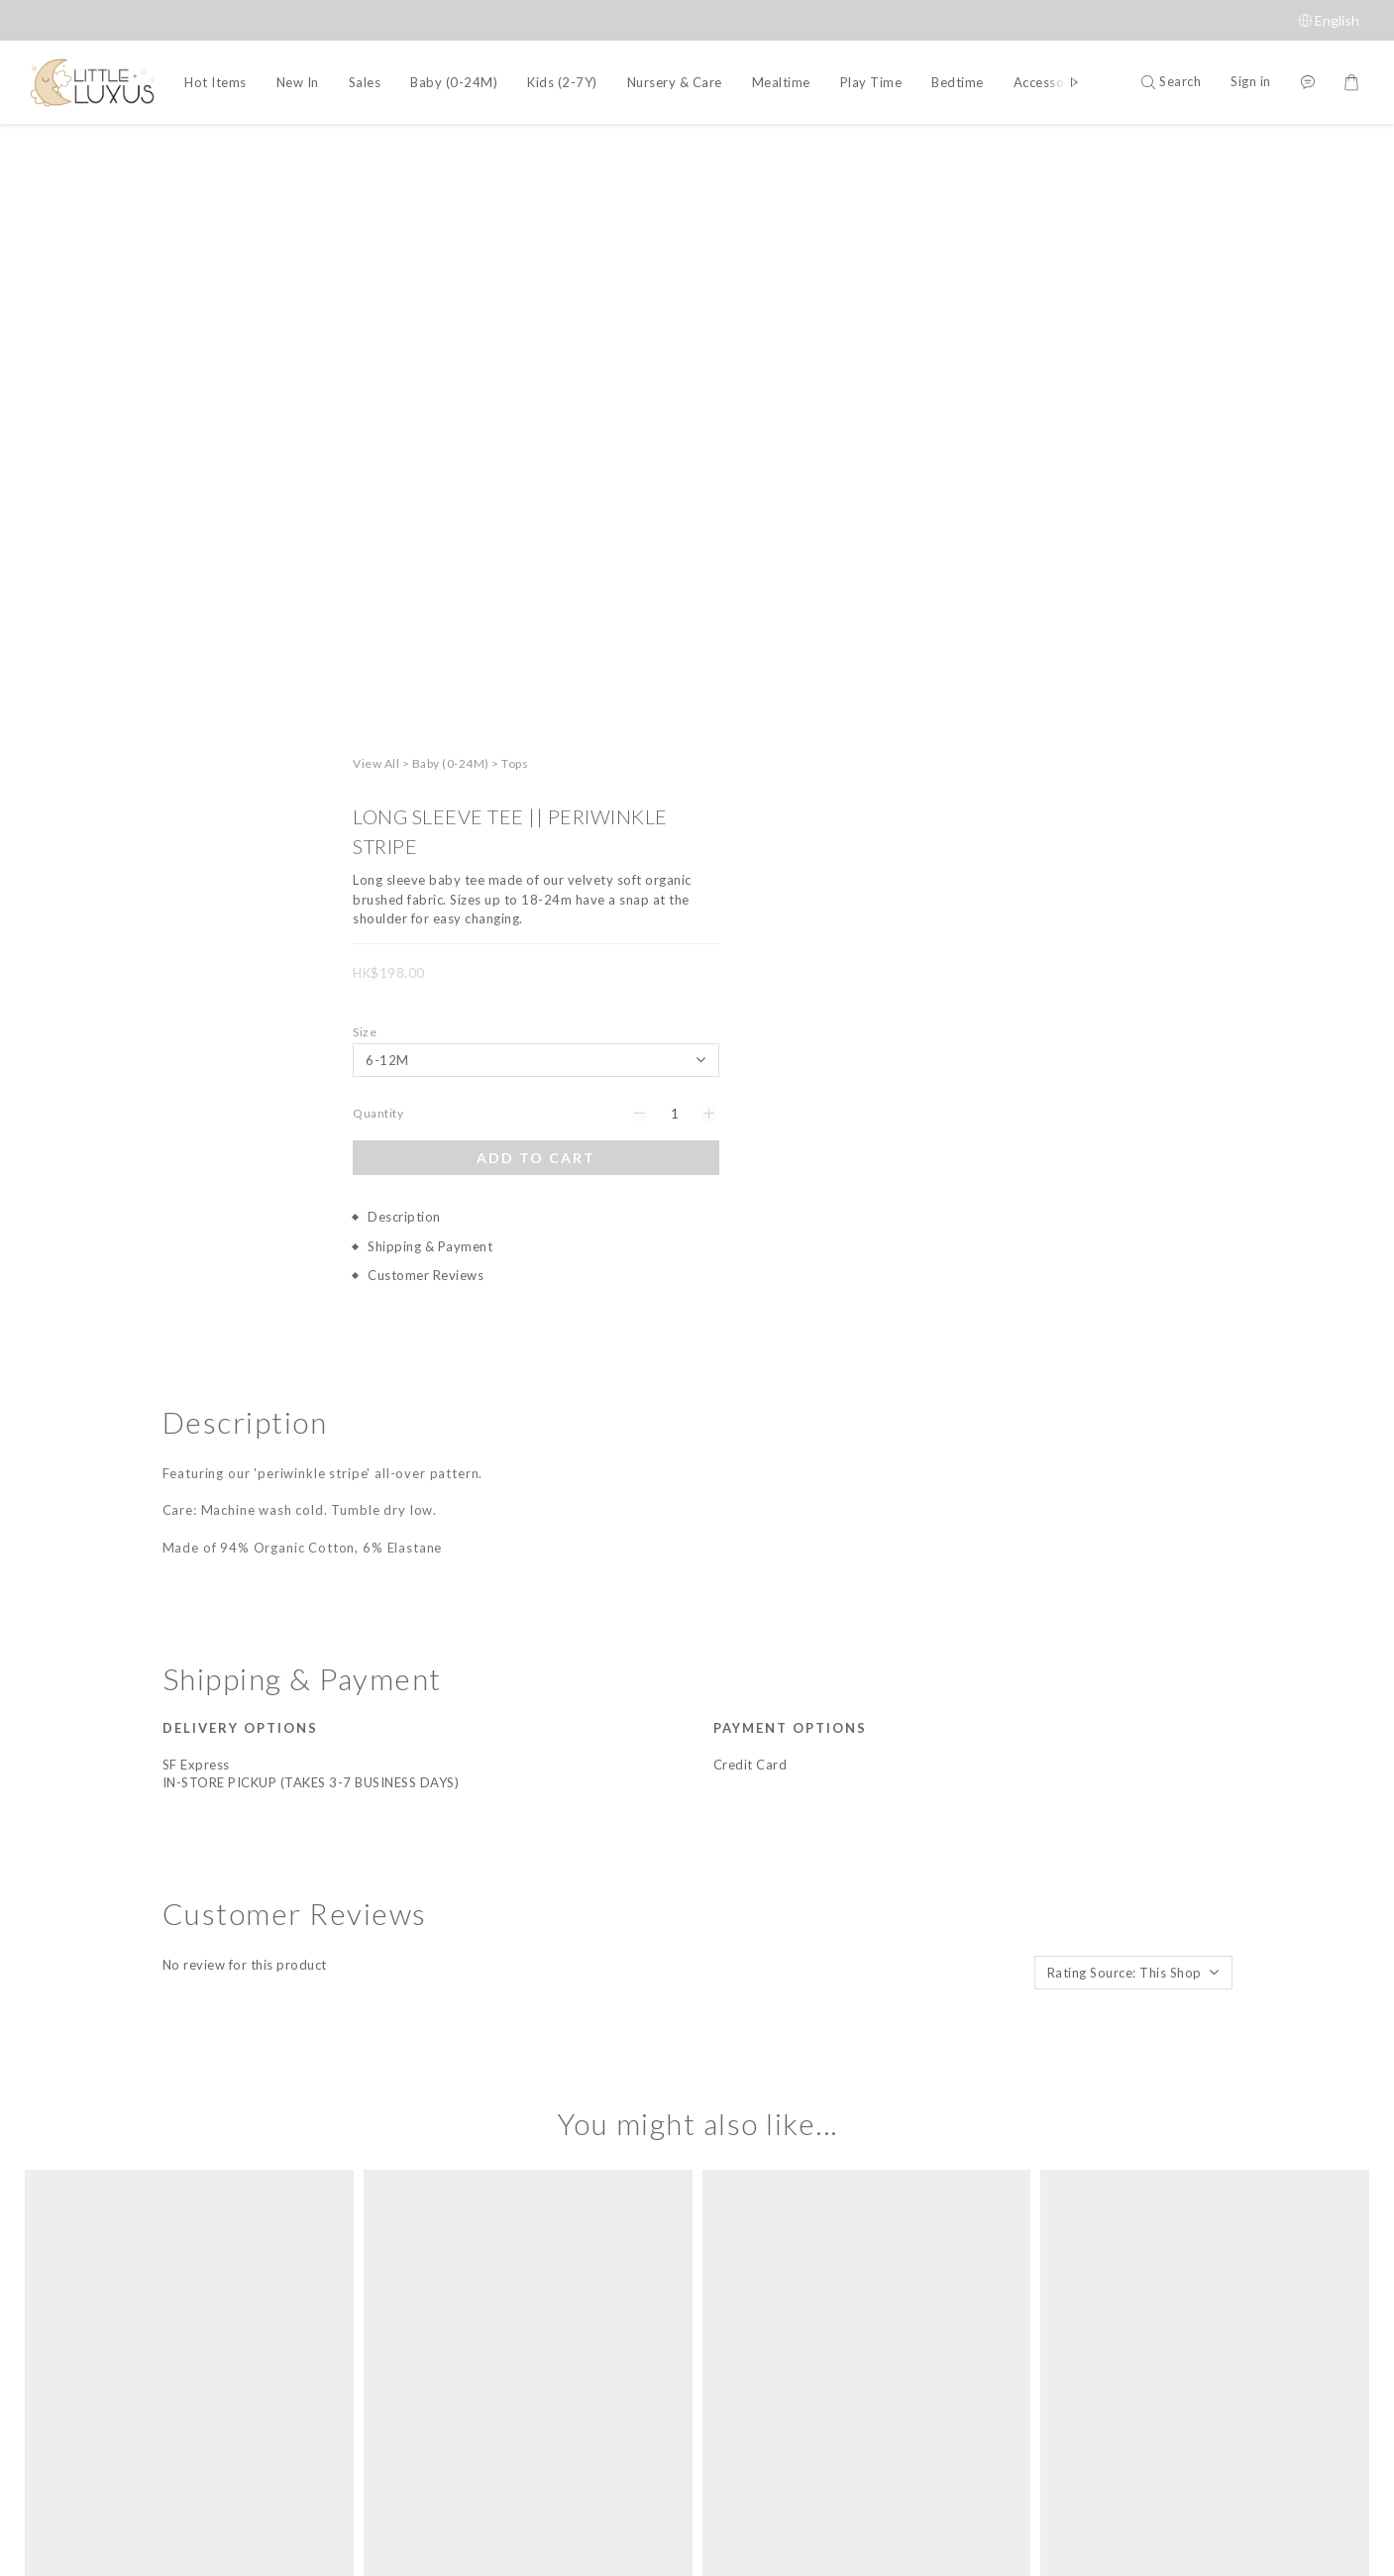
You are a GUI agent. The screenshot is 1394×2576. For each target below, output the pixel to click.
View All (1002, 152)
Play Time (871, 82)
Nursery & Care (674, 82)
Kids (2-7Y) (562, 82)
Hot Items (215, 82)
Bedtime (957, 82)
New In (297, 82)
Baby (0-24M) (453, 82)
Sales (365, 82)
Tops (1140, 152)
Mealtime (781, 82)
